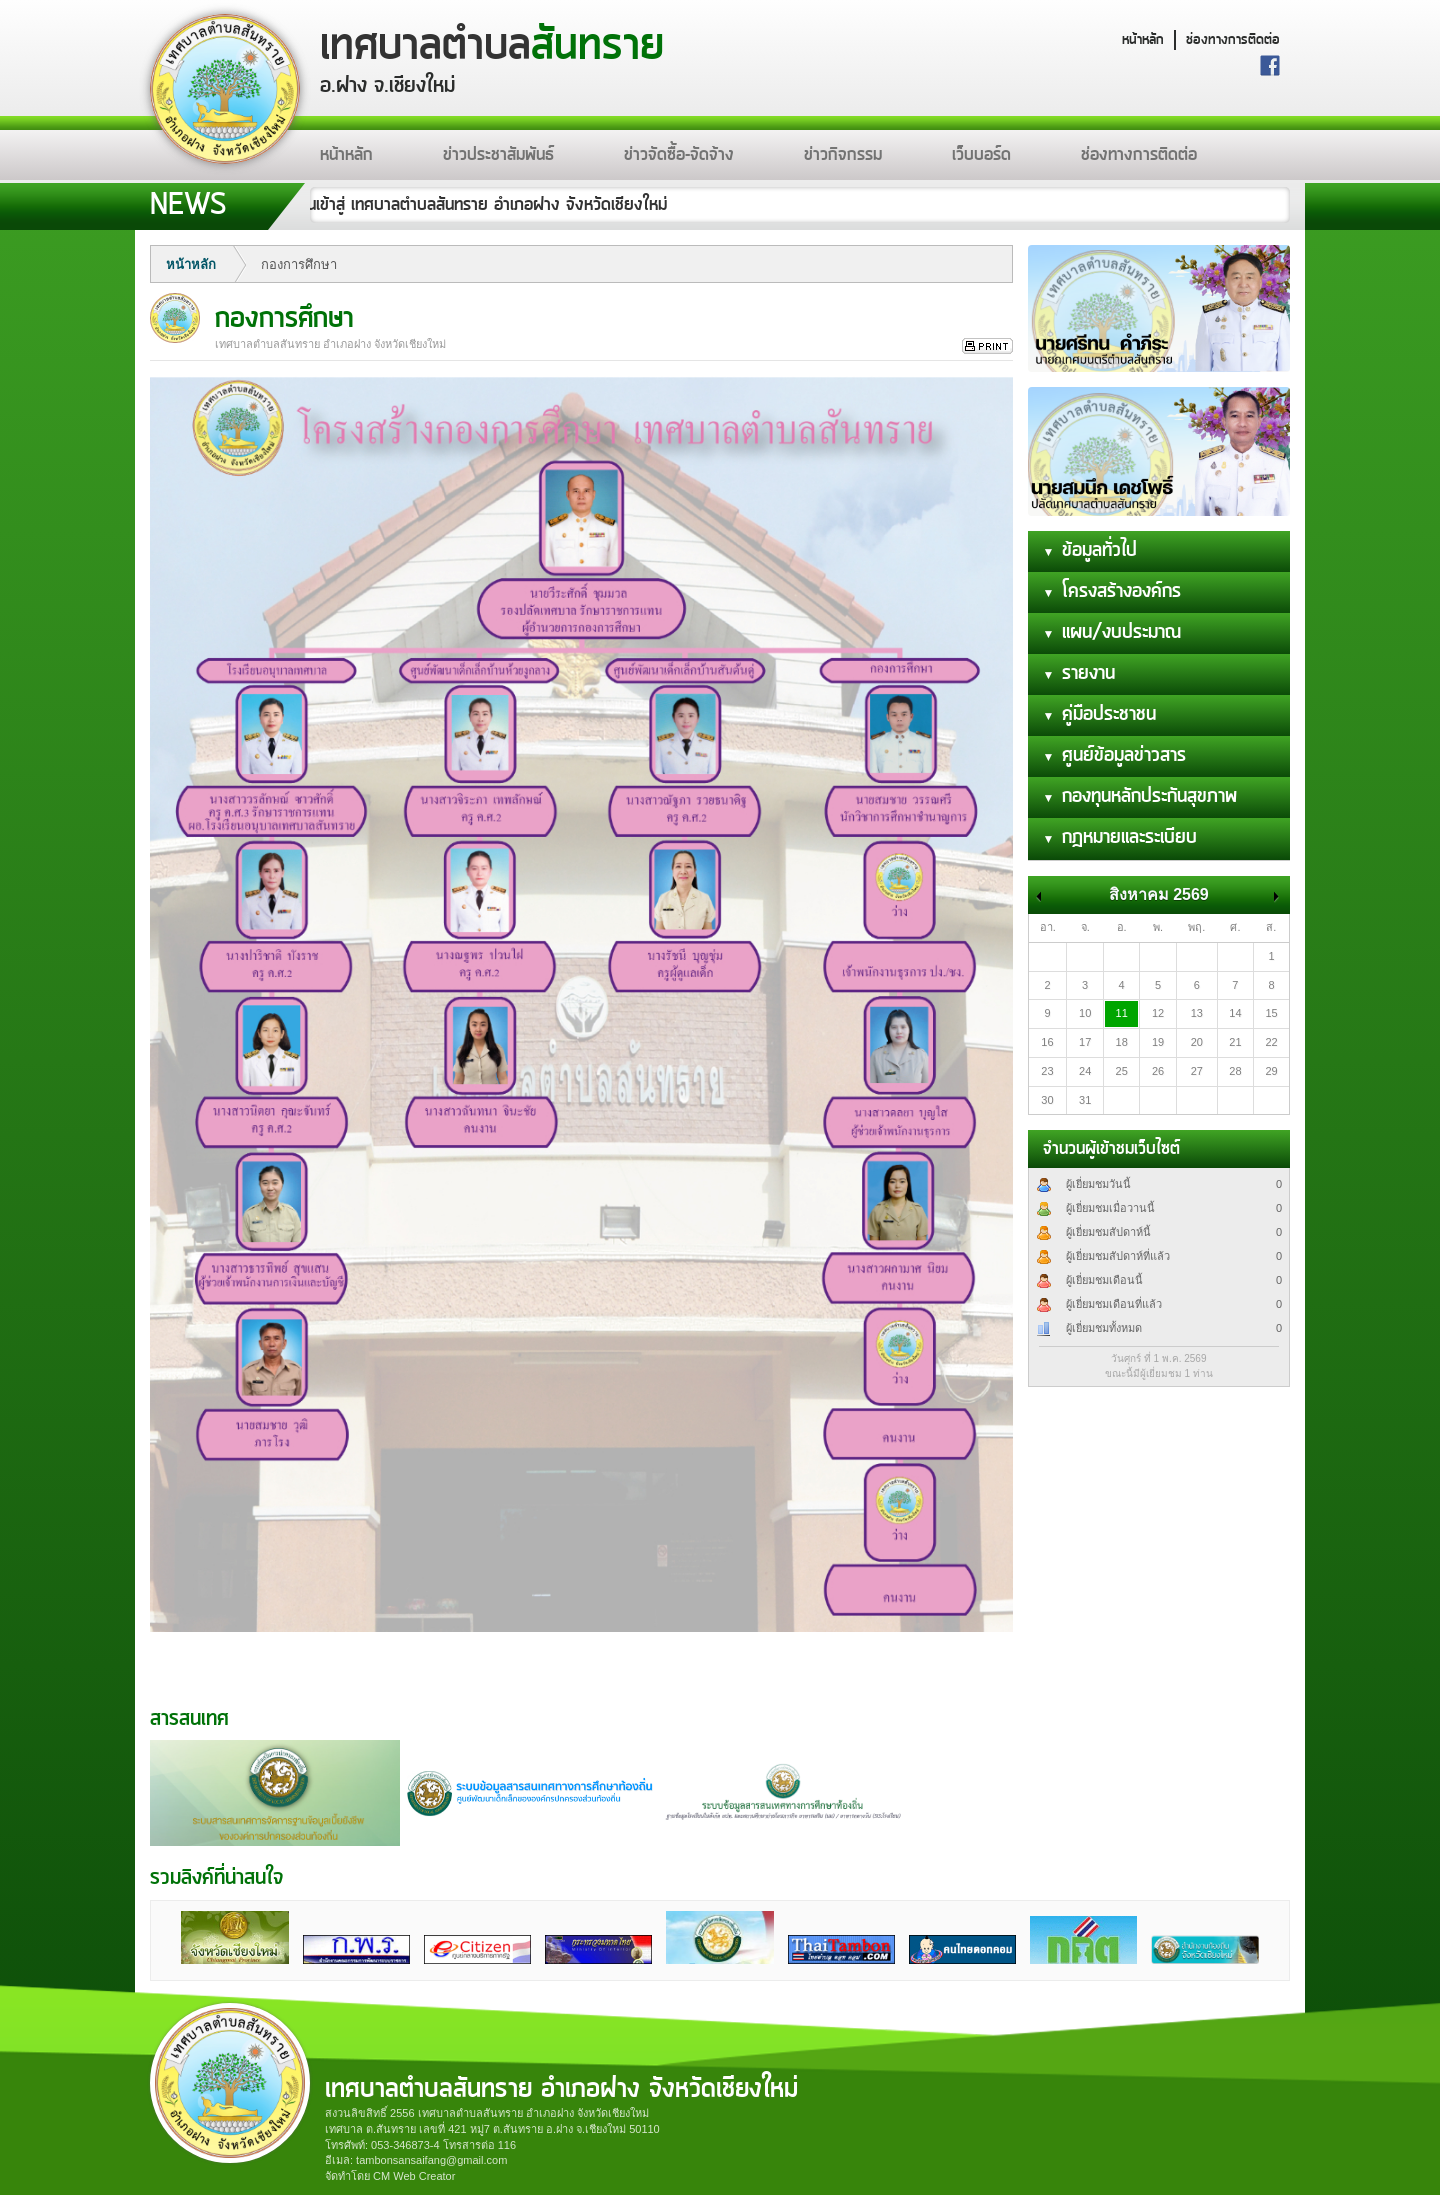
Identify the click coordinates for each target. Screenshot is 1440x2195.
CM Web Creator (414, 2176)
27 (1197, 1071)
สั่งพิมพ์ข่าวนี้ (987, 346)
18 (1122, 1042)
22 (1271, 1042)
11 (1122, 1013)
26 (1158, 1071)
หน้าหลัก (1143, 40)
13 (1197, 1013)
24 (1085, 1071)
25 (1122, 1071)
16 (1047, 1042)
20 (1197, 1042)
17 (1085, 1042)
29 (1271, 1071)
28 (1235, 1071)
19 (1158, 1042)
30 (1047, 1100)
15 (1271, 1013)
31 (1085, 1100)
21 (1235, 1042)
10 (1085, 1013)
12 (1158, 1013)
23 (1047, 1071)
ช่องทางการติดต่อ (1233, 40)
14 (1235, 1013)
